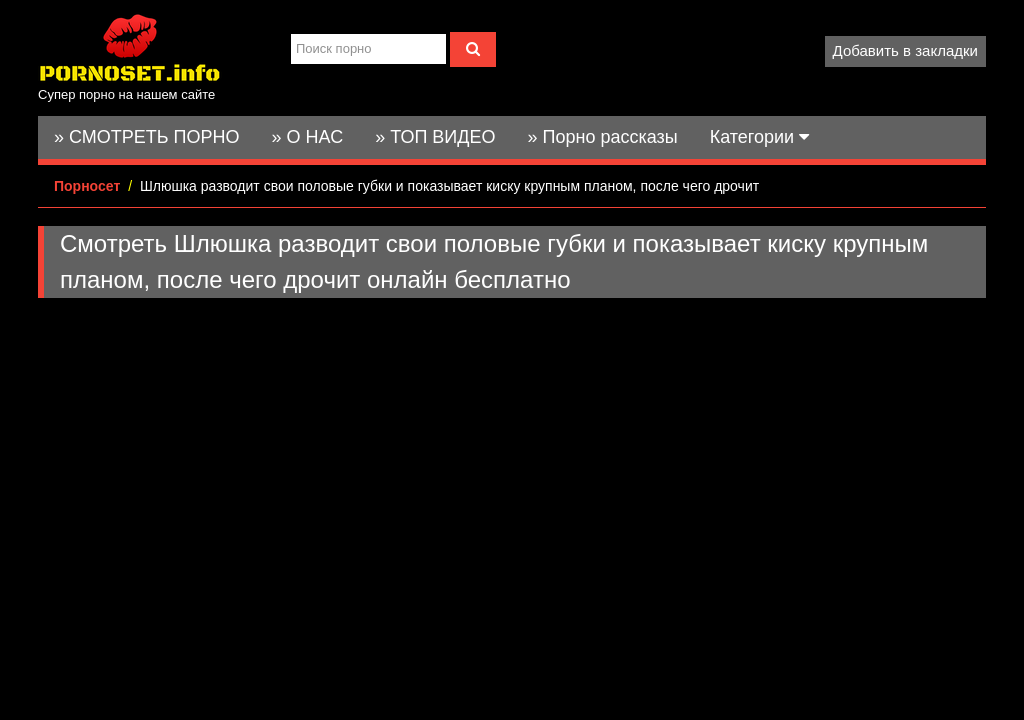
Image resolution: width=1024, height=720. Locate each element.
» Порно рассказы (602, 137)
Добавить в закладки (905, 50)
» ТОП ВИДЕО (435, 137)
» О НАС (308, 137)
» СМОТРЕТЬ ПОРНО (147, 137)
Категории (759, 137)
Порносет (87, 186)
